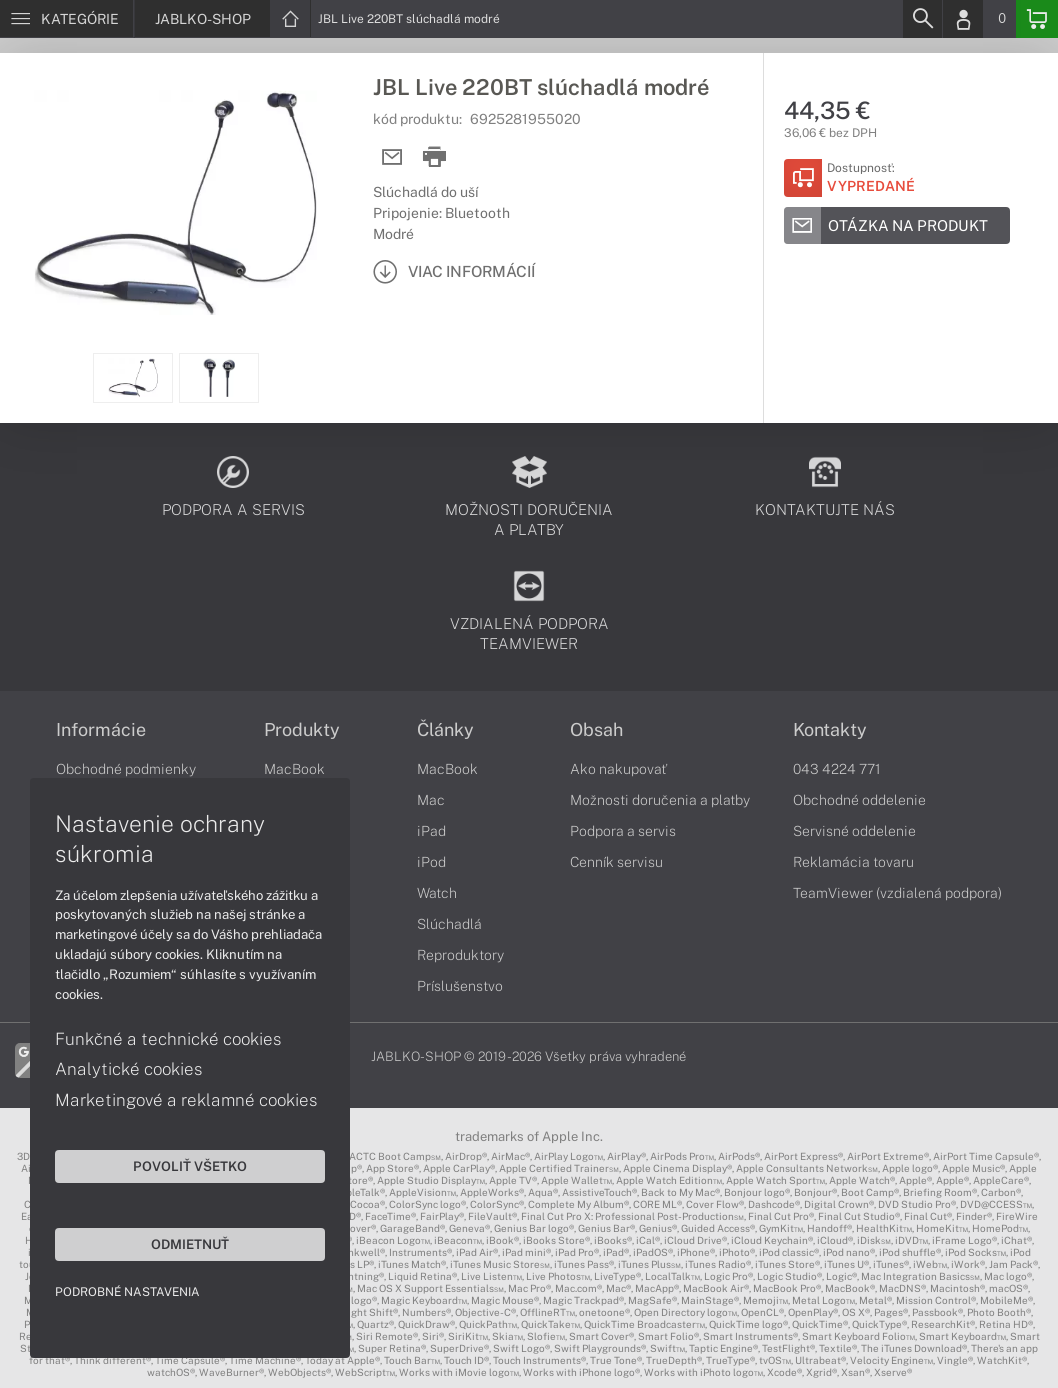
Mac (431, 800)
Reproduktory (460, 955)
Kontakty (830, 730)
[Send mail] (392, 157)
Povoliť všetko (190, 1166)
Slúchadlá (449, 924)
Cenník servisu (616, 862)
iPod (431, 862)
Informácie (101, 730)
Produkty (302, 730)
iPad (431, 831)
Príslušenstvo (460, 986)
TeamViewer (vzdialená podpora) (897, 893)
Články (445, 730)
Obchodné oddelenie (859, 800)
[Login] (963, 19)
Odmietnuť (190, 1244)
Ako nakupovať (618, 769)
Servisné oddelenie (854, 831)
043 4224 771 (837, 769)
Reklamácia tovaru (853, 862)
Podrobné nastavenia (127, 1292)
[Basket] (1037, 19)
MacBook (294, 769)
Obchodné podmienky (126, 769)
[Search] (922, 19)
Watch (437, 893)
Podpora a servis (623, 831)
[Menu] (66, 19)
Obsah (596, 730)
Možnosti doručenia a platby (660, 800)
